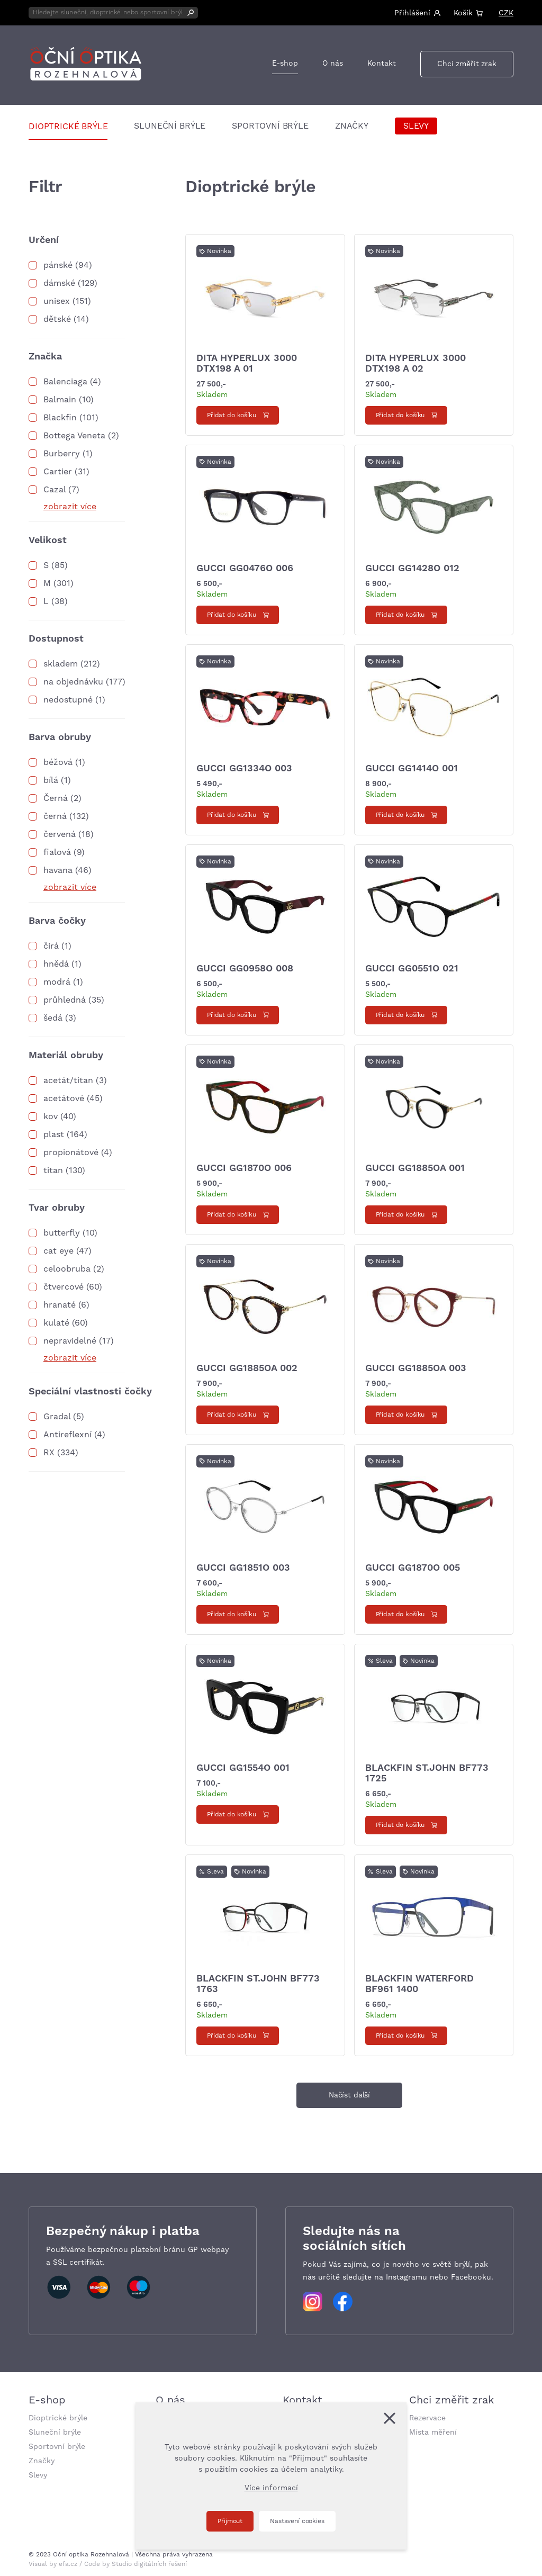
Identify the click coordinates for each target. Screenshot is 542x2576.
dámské (59, 283)
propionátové (70, 1152)
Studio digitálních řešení (149, 2564)
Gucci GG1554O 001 (243, 1768)
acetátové (63, 1098)
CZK (506, 13)
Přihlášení (412, 13)
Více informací (271, 2488)
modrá (56, 982)
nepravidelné (69, 1341)
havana (58, 870)
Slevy (416, 126)
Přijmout (230, 2521)
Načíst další (349, 2095)
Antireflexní (67, 1434)
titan (53, 1170)
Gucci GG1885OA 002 (246, 1368)
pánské (58, 265)
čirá (51, 946)
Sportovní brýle (270, 126)
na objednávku (73, 682)
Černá (55, 798)
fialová (57, 852)
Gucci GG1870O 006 (244, 1168)
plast (53, 1134)
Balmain (59, 399)
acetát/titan (68, 1080)
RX (49, 1452)
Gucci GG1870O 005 (412, 1568)
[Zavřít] (389, 2418)
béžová (58, 762)
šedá (52, 1018)
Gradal (56, 1416)
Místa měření (433, 2432)
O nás (332, 63)
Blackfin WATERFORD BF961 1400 (419, 1983)
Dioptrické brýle (68, 126)
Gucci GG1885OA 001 (415, 1168)
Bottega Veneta (74, 435)
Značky (351, 126)
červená (59, 834)
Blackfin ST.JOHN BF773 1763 (258, 1983)
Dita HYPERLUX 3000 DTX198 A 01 (246, 363)
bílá (50, 780)
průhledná (64, 1000)
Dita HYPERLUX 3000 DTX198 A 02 (415, 363)
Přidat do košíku (231, 415)
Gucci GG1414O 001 (411, 768)
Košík (463, 13)
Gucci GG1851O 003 (243, 1568)
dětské (57, 319)
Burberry (61, 453)
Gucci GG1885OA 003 (415, 1368)
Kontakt (381, 63)
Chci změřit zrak (466, 64)
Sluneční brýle (169, 126)
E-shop (285, 63)
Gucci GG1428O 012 (412, 568)
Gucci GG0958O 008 (244, 968)
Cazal (54, 489)
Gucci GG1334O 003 (244, 768)
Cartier (57, 471)
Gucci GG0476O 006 (244, 568)
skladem (60, 664)
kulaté (56, 1323)
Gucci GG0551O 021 (411, 968)
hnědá (56, 964)
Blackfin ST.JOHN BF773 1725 (427, 1773)
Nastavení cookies (297, 2521)
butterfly (61, 1233)
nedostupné (68, 700)
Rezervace (427, 2418)
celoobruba (67, 1269)
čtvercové (63, 1287)
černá (55, 816)
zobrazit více (69, 506)
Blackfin (60, 417)
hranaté (59, 1305)
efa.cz (68, 2564)
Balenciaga (65, 381)
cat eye (58, 1251)
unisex (56, 301)
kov (50, 1116)
